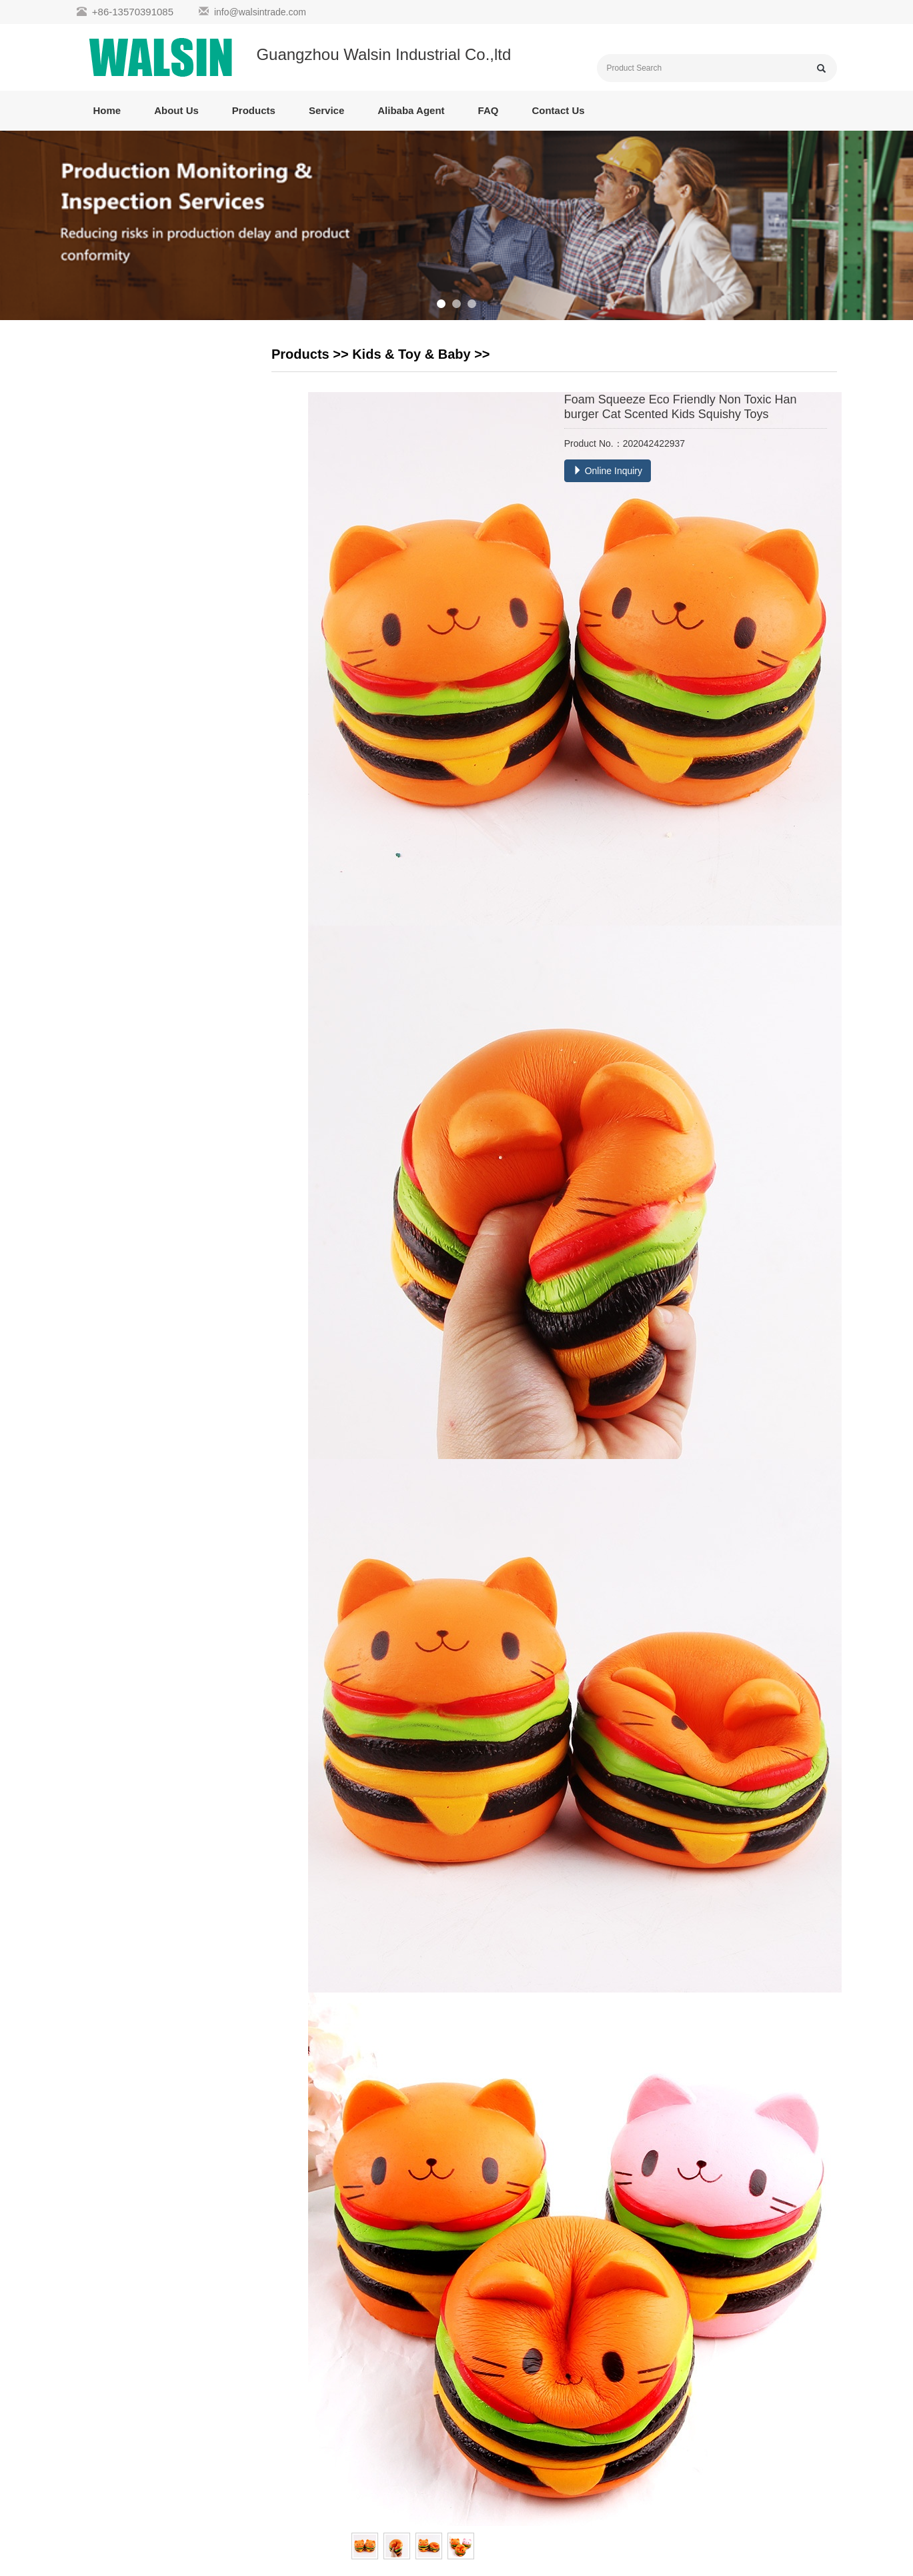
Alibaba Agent (410, 110)
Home (107, 110)
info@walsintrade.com (260, 12)
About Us (176, 110)
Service (326, 110)
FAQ (488, 110)
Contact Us (558, 110)
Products (253, 110)
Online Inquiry (607, 470)
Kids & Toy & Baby (411, 354)
